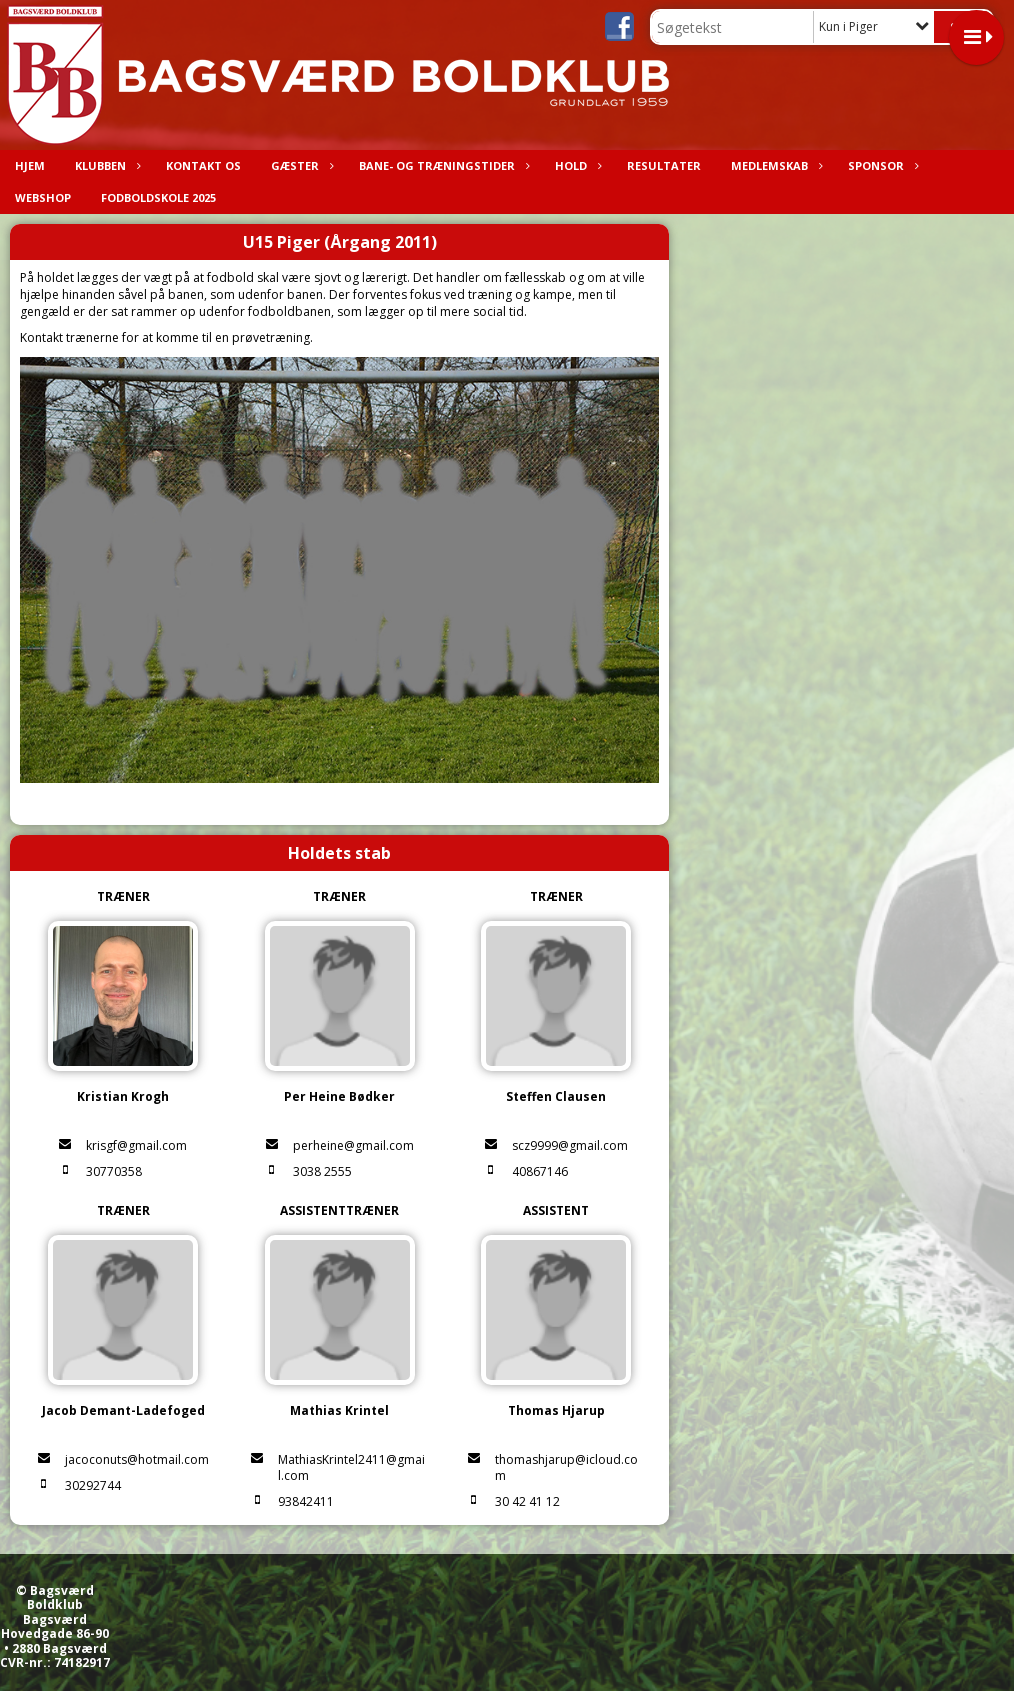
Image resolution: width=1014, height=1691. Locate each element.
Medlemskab (774, 165)
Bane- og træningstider (442, 165)
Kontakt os (203, 165)
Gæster (300, 165)
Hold (576, 165)
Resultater (664, 165)
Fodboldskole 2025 (158, 197)
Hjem (30, 165)
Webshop (43, 197)
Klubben (105, 165)
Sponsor (881, 165)
